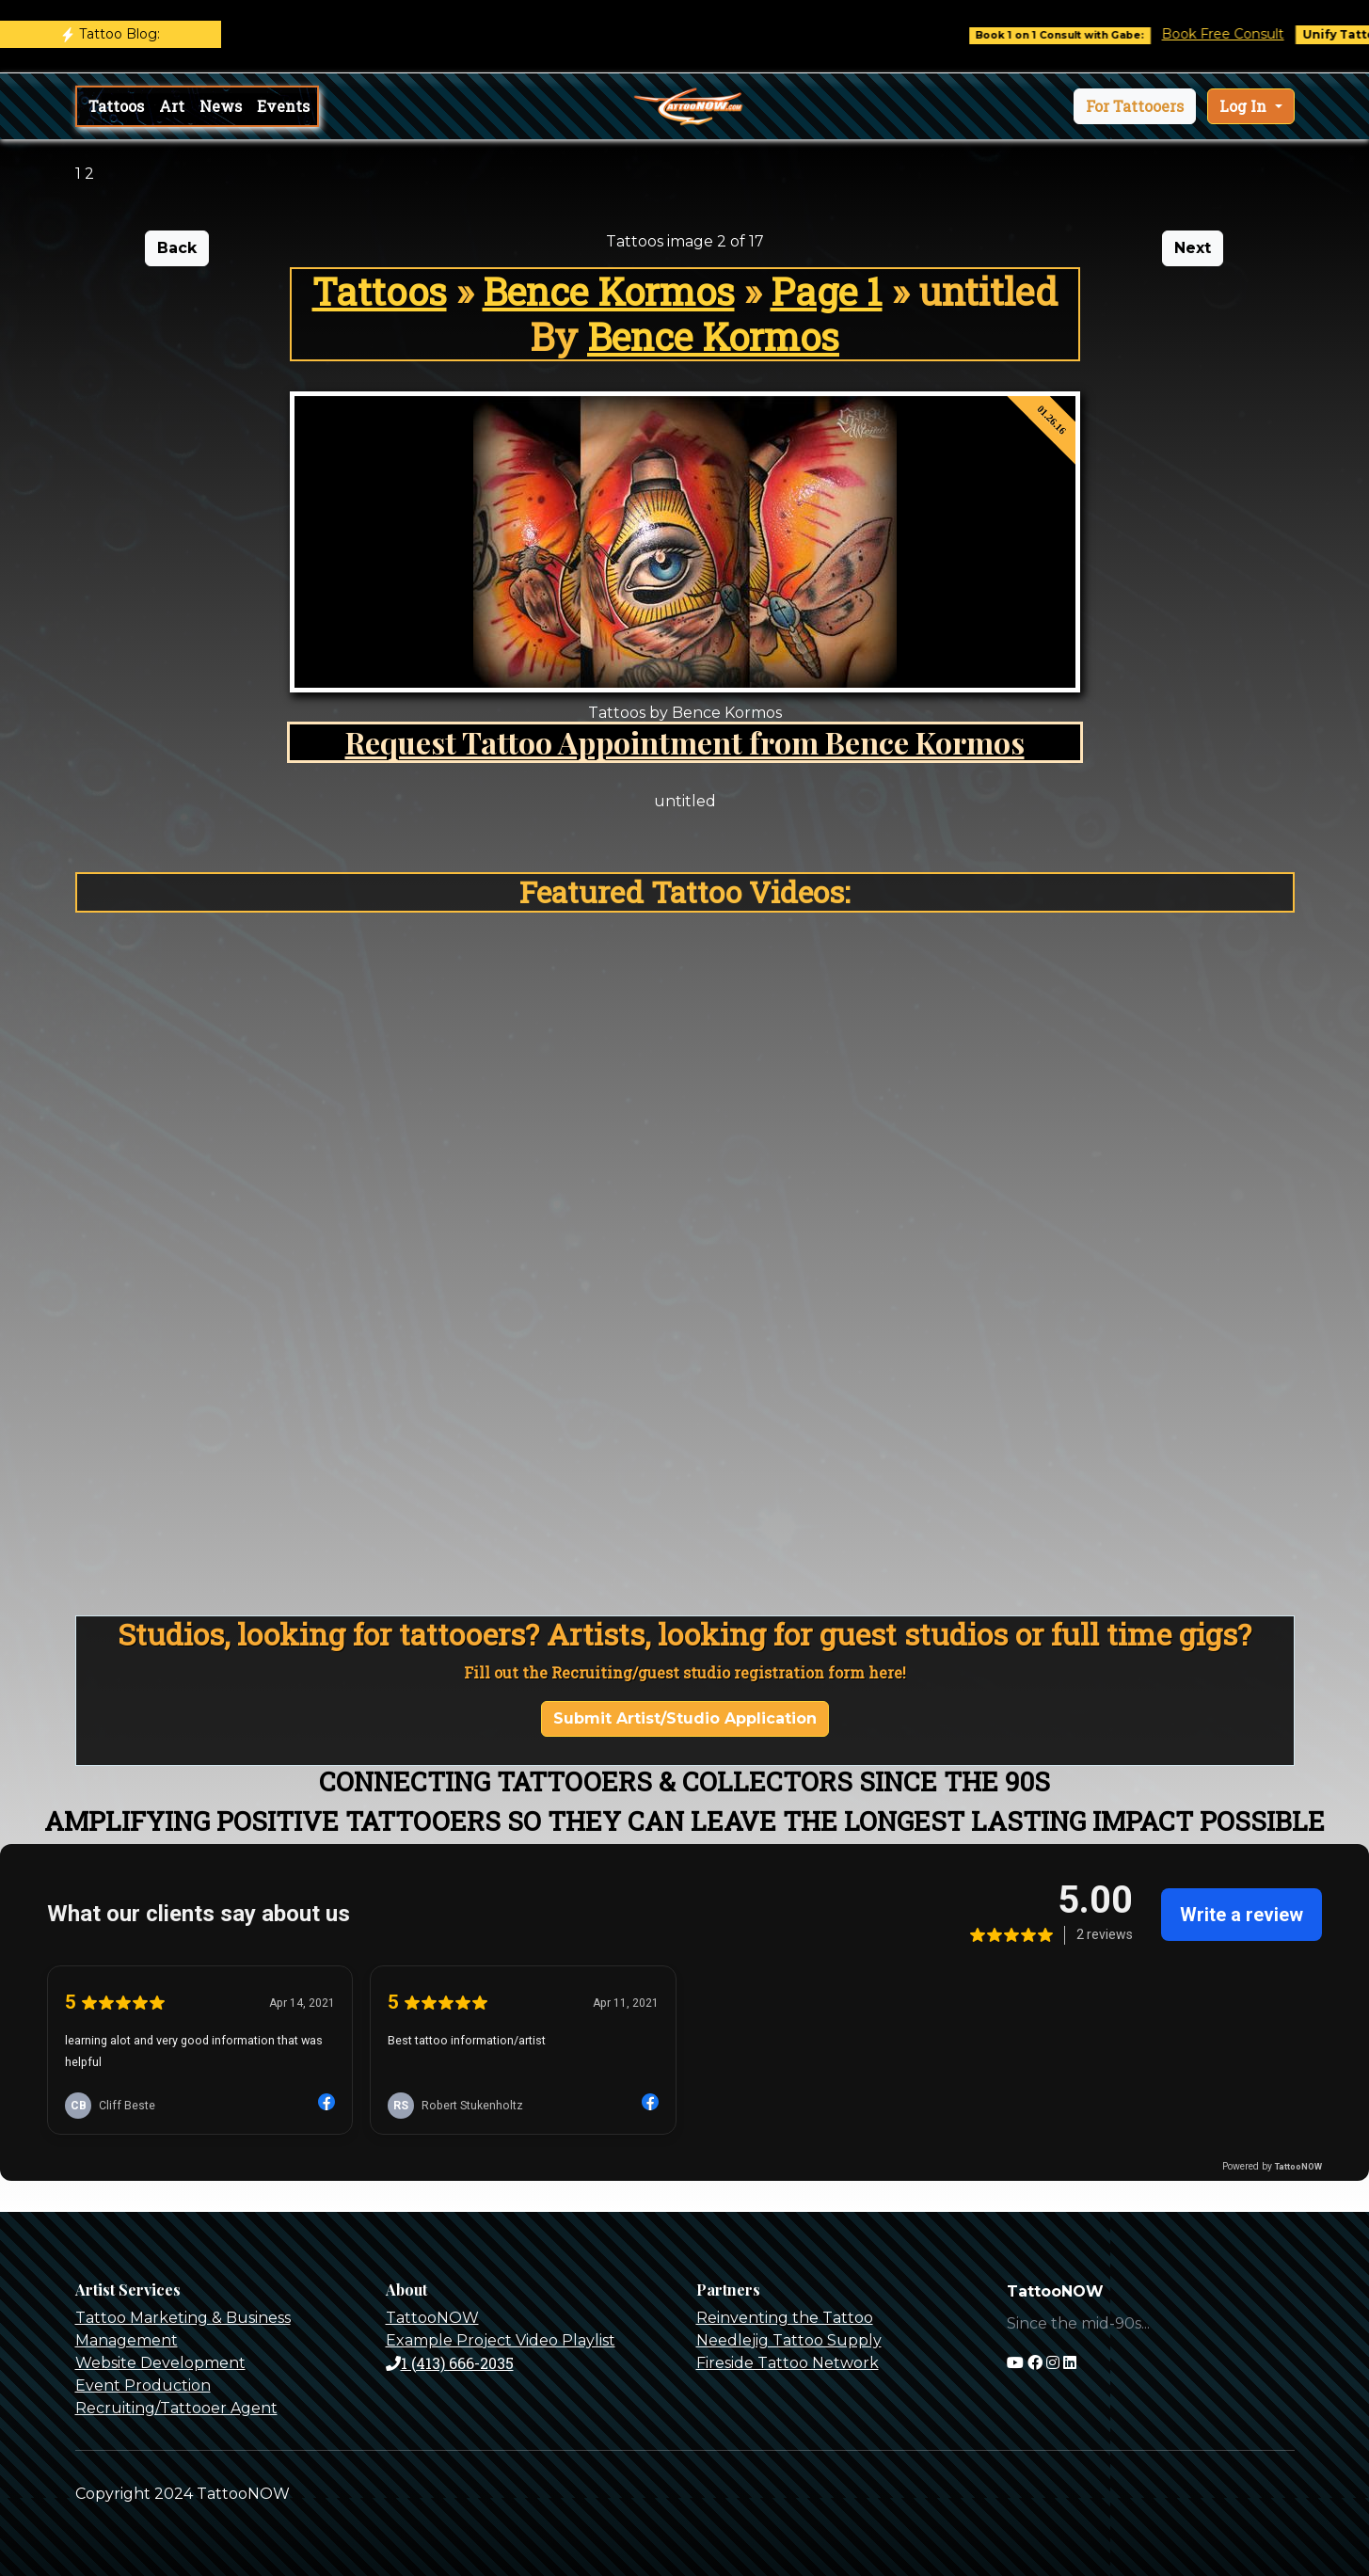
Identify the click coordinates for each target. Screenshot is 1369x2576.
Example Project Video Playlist (500, 2340)
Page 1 (827, 291)
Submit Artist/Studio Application (685, 1718)
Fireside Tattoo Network (787, 2363)
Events (283, 106)
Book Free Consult (1235, 33)
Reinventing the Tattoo (784, 2318)
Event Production (143, 2385)
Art (171, 106)
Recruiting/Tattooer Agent (176, 2408)
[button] (1135, 106)
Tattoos (116, 106)
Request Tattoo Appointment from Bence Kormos (685, 742)
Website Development (160, 2363)
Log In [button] (1244, 106)
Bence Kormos (609, 291)
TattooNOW (432, 2318)
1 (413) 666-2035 (450, 2363)
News (220, 106)
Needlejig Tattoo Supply (789, 2340)
